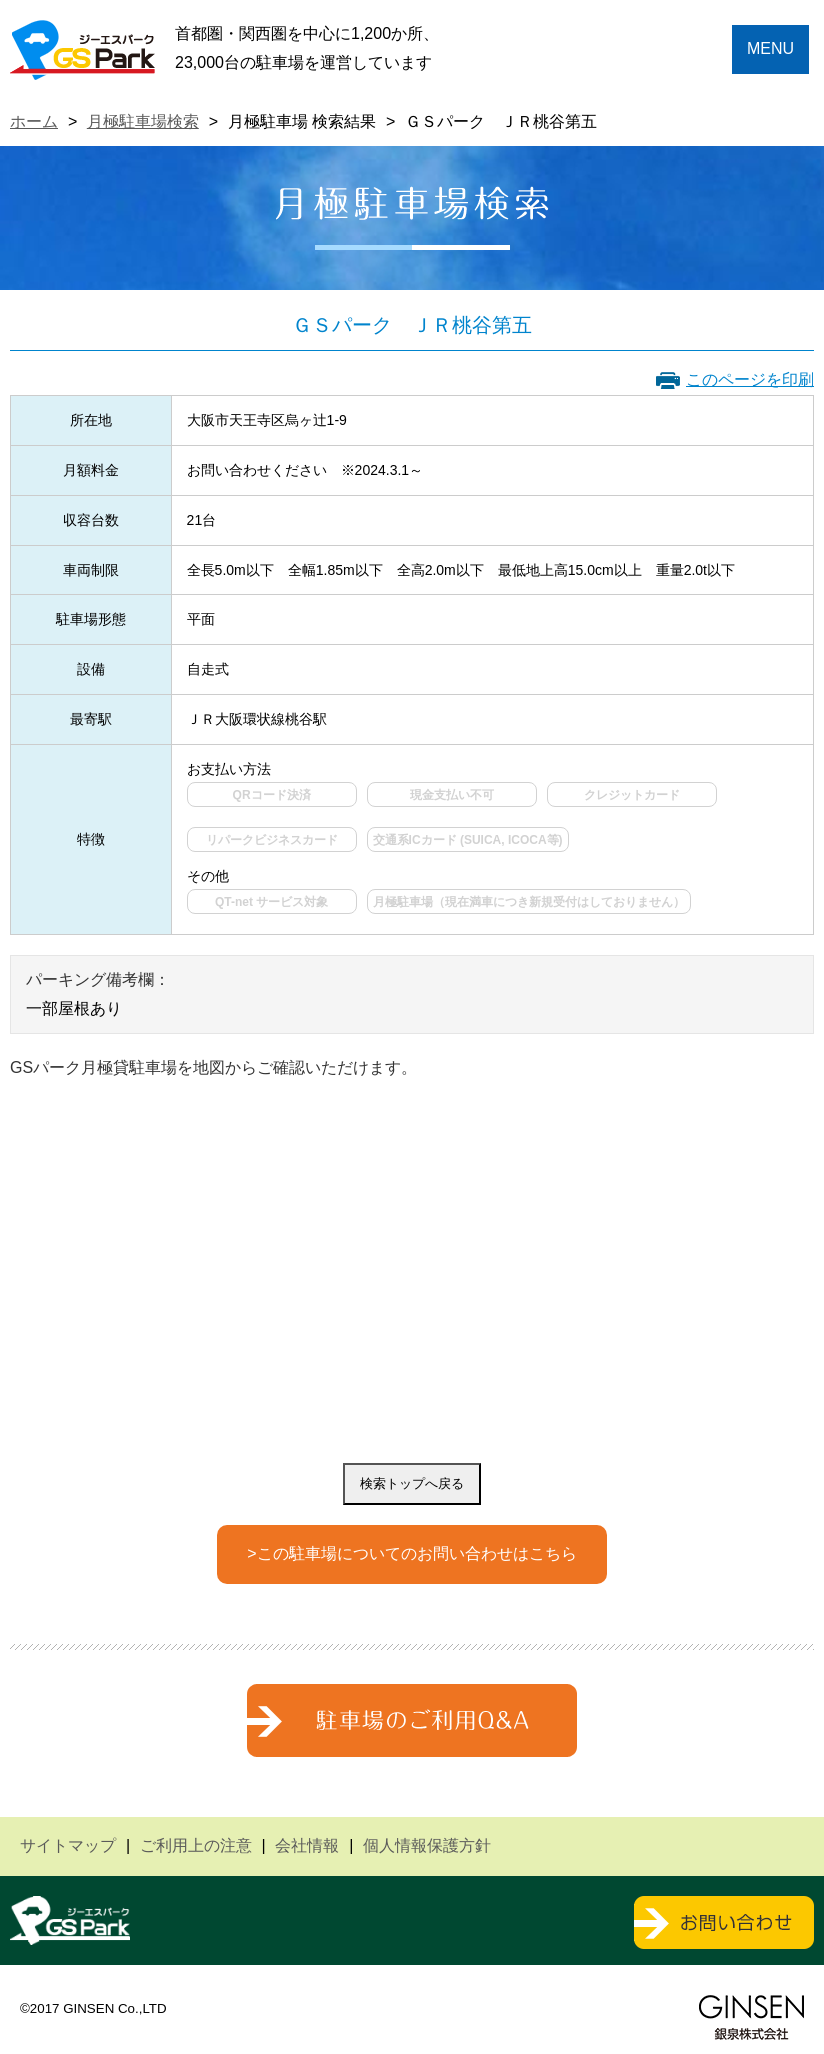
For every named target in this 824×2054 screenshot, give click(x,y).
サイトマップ (68, 1845)
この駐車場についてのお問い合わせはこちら (417, 1553)
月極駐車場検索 (143, 121)
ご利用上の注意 (196, 1845)
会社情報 (307, 1845)
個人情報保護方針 (427, 1845)
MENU (770, 48)
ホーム (34, 121)
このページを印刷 (750, 379)
